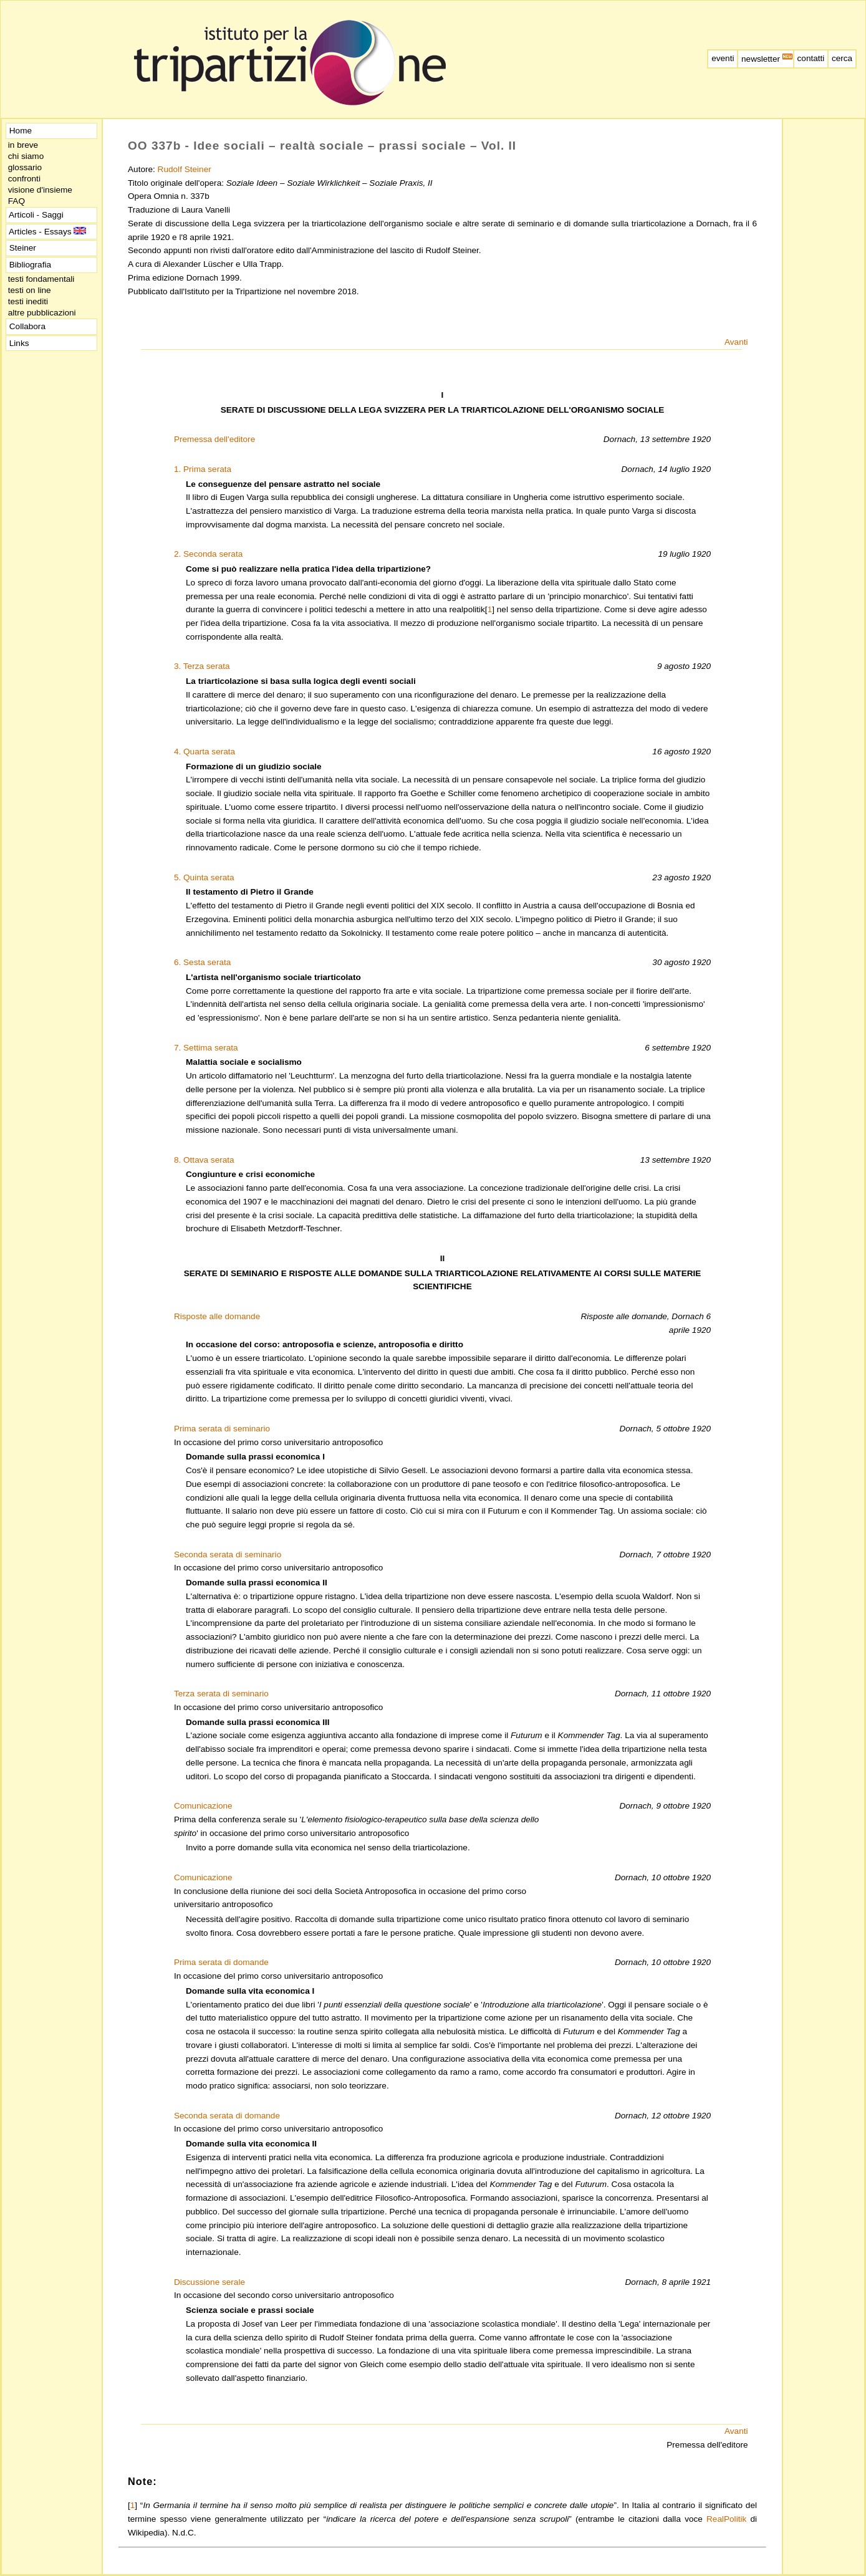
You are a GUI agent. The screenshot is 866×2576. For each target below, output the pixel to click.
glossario (25, 167)
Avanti (736, 342)
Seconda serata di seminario (227, 1554)
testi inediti (28, 301)
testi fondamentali (41, 279)
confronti (24, 178)
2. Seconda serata (208, 554)
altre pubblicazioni (42, 312)
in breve (23, 145)
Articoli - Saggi (36, 214)
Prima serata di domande (221, 1962)
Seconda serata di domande (227, 2115)
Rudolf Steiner (184, 169)
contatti (811, 58)
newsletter (765, 59)
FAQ (16, 201)
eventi (722, 58)
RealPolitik (726, 2519)
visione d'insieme (40, 190)
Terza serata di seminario (221, 1693)
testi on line (29, 290)
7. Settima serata (206, 1047)
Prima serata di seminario (222, 1428)
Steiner (23, 247)
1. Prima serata (202, 469)
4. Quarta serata (204, 751)
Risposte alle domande (217, 1316)
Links (19, 343)
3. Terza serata (202, 666)
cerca (842, 58)
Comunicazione (203, 1805)
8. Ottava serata (204, 1160)
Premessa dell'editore (214, 439)
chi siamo (26, 156)
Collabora (27, 326)
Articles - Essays (46, 231)
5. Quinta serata (204, 877)
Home (20, 130)
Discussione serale (209, 2282)
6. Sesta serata (202, 962)
